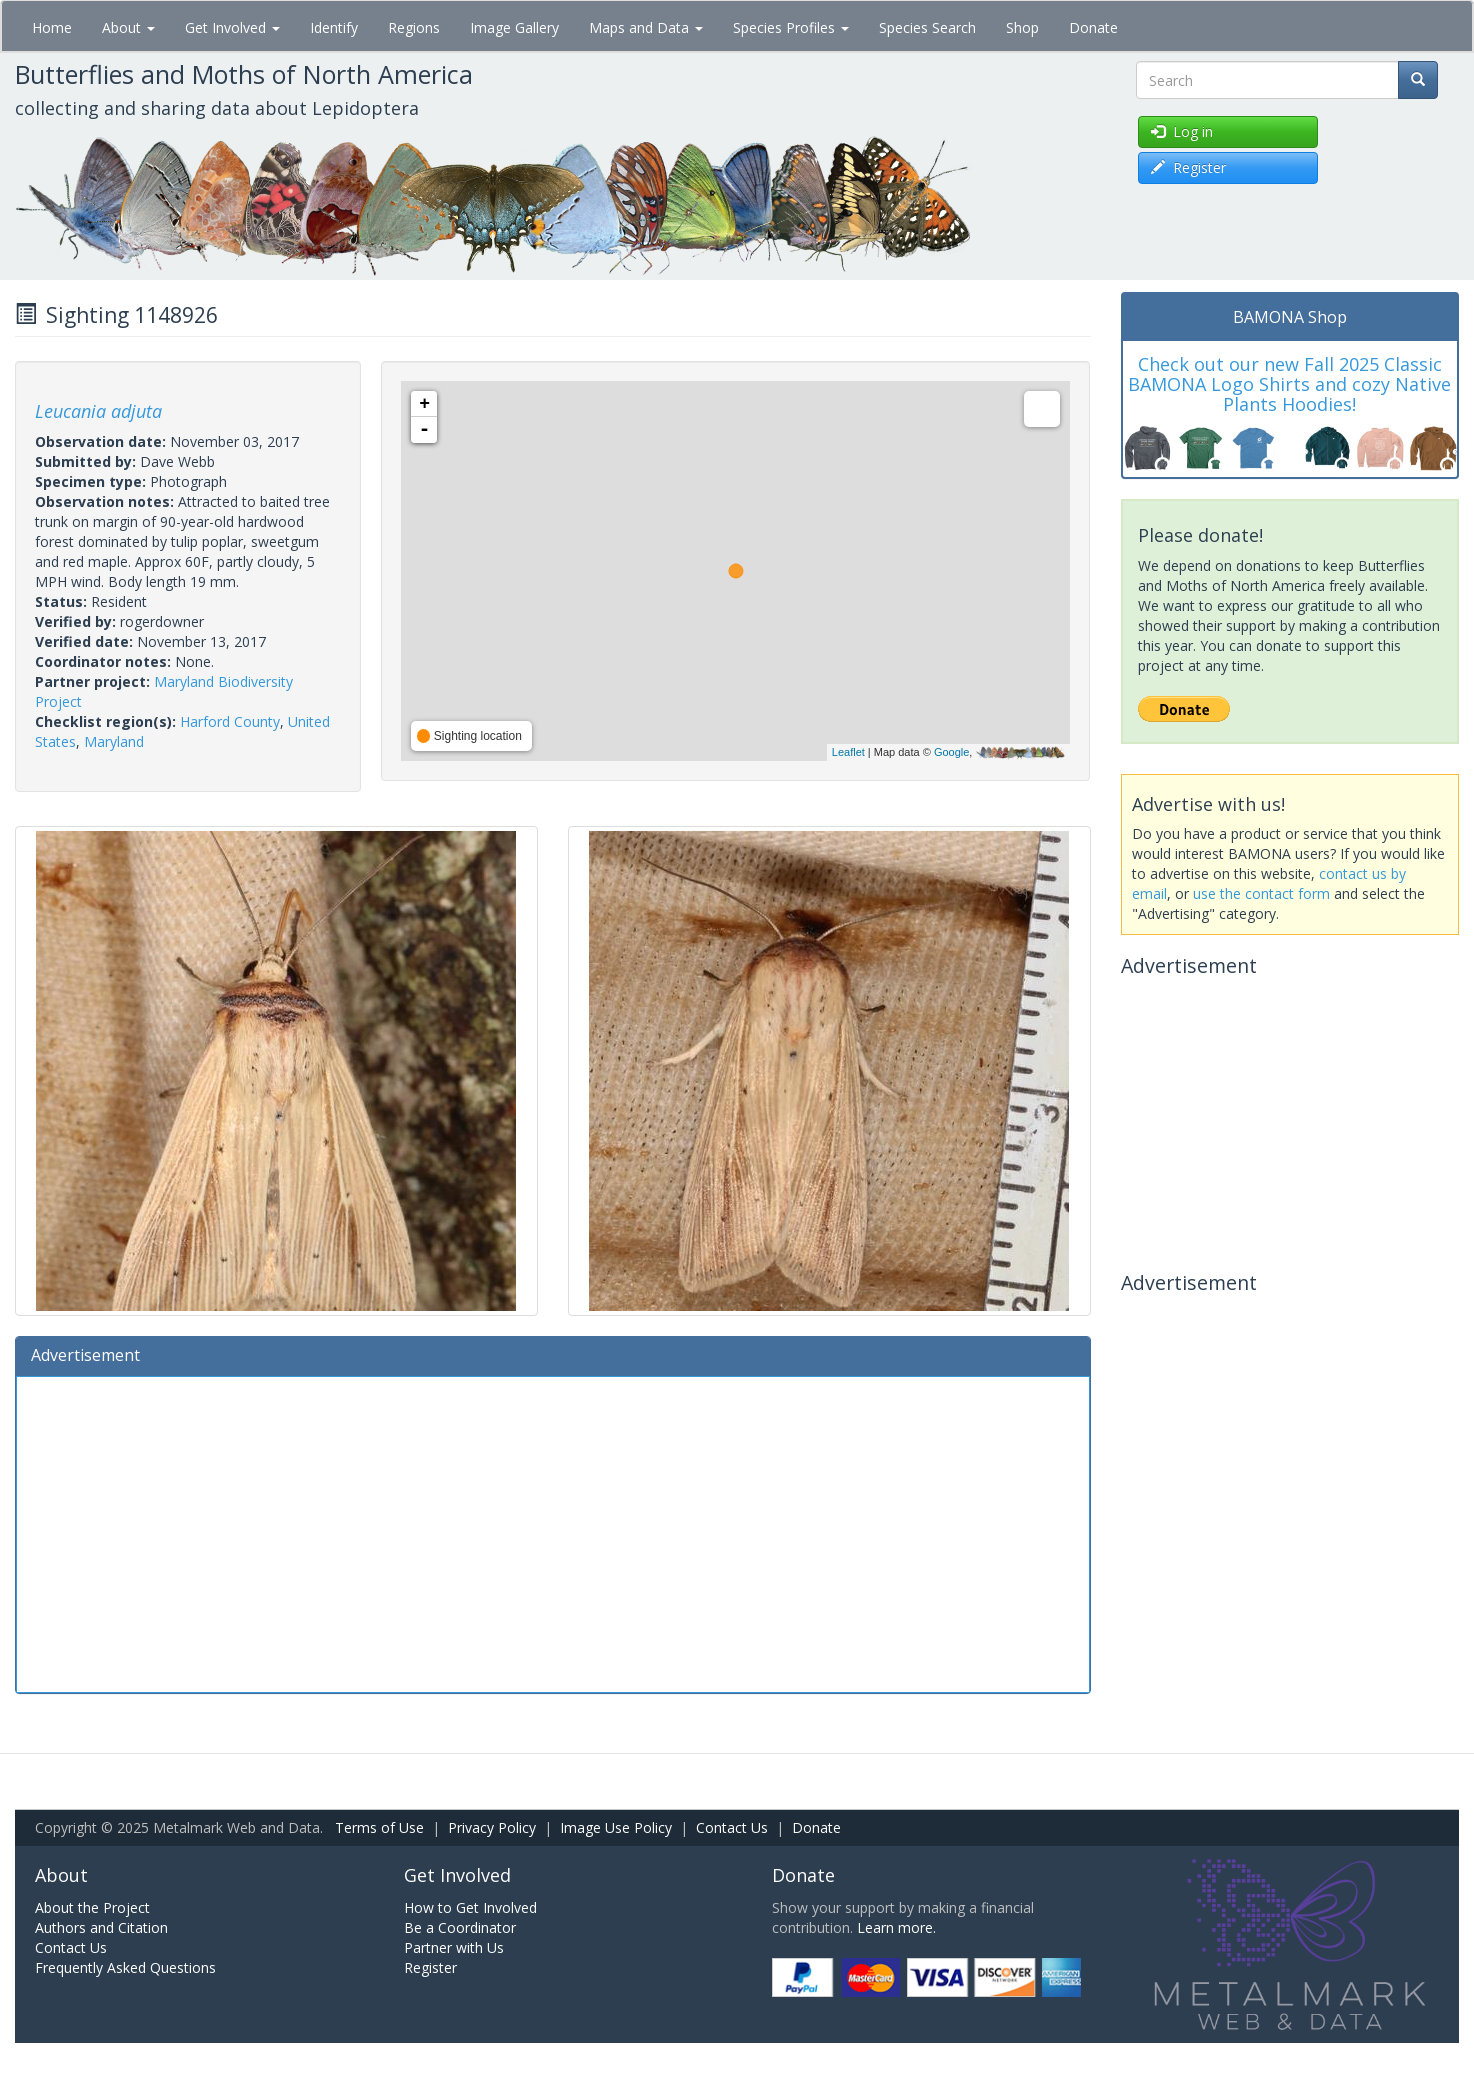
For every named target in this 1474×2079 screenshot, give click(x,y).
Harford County (230, 721)
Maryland (114, 741)
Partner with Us (454, 1947)
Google (951, 752)
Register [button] (1188, 167)
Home (52, 27)
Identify (334, 27)
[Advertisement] (553, 1532)
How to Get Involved (470, 1907)
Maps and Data (646, 27)
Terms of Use (379, 1827)
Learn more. (896, 1927)
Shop (1022, 27)
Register (430, 1967)
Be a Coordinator (460, 1927)
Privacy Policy (492, 1827)
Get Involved (232, 27)
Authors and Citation (101, 1927)
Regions (414, 27)
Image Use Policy (616, 1827)
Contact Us (732, 1827)
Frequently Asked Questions (125, 1967)
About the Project (92, 1907)
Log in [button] (1182, 131)
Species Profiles (791, 27)
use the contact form (1261, 893)
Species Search (927, 27)
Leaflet (848, 752)
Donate (1093, 27)
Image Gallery (514, 27)
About (128, 27)
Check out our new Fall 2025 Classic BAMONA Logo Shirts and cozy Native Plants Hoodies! (1289, 384)
